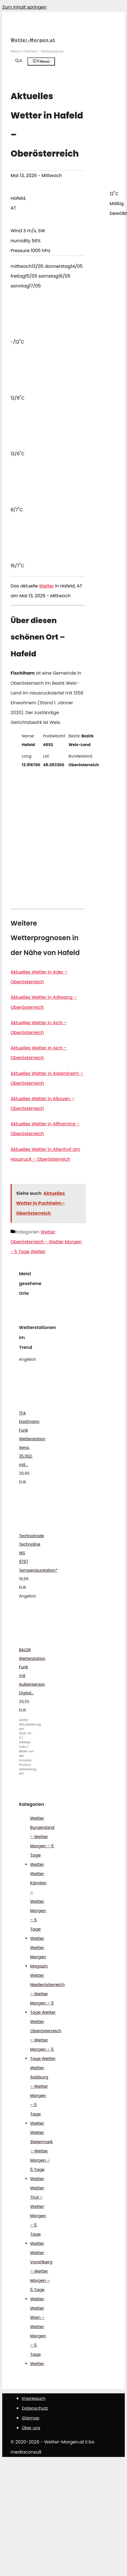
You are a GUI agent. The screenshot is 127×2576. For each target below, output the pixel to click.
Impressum (33, 2398)
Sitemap (30, 2418)
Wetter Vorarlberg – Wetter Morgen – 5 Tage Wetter (41, 2276)
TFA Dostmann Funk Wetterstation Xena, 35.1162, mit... (32, 1439)
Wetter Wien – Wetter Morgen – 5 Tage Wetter (38, 2335)
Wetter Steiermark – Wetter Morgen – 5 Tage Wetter (41, 2155)
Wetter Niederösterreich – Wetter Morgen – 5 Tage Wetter (47, 1993)
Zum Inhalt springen (24, 7)
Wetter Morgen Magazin (39, 1957)
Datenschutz (35, 2408)
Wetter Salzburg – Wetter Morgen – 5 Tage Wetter (39, 2095)
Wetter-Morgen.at (33, 40)
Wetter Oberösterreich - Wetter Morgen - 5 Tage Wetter (46, 1242)
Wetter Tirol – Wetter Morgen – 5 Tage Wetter (38, 2215)
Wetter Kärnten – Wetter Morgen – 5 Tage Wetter (38, 1906)
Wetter (46, 586)
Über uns (31, 2428)
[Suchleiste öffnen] (19, 61)
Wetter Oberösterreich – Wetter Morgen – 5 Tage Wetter (45, 2039)
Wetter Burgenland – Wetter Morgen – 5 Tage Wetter (42, 1841)
